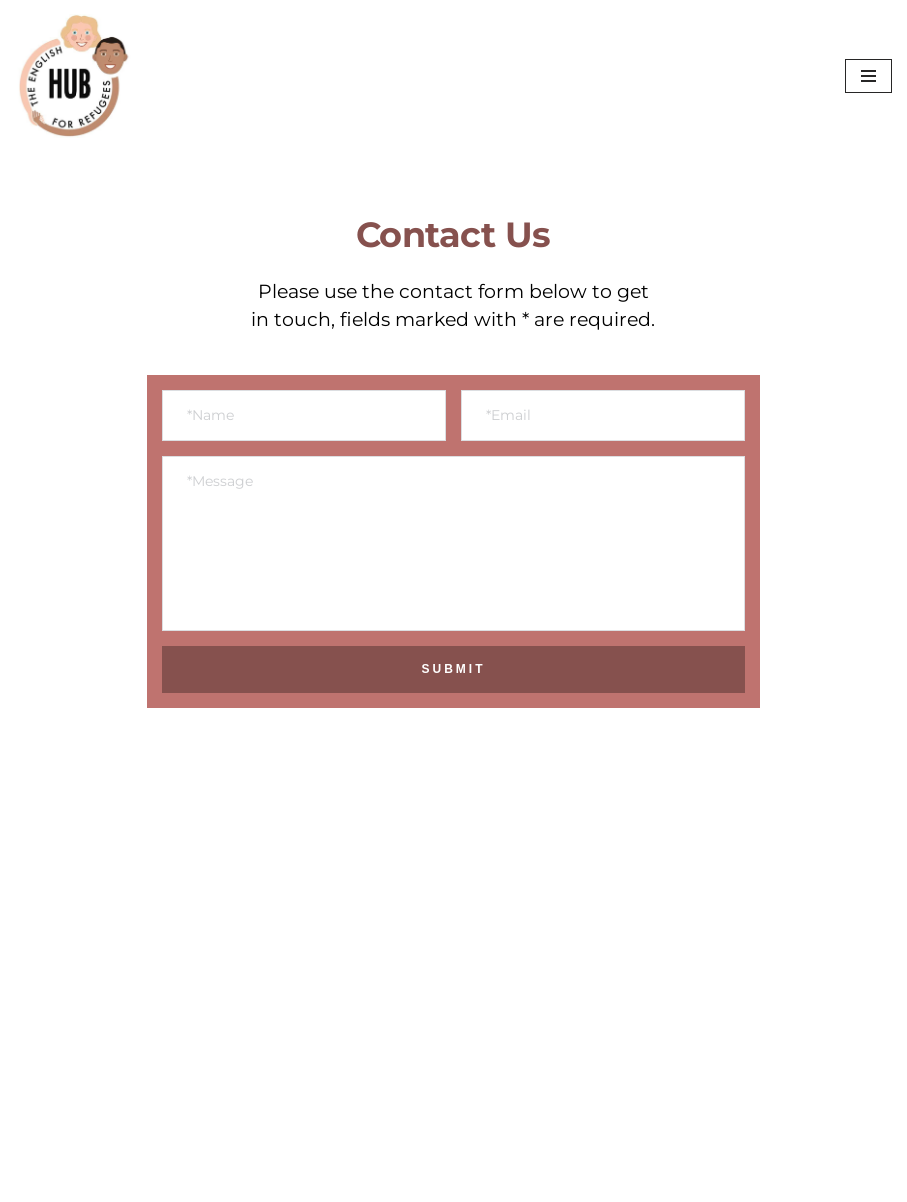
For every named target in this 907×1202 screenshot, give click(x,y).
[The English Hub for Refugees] (274, 76)
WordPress (213, 1180)
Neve (36, 1180)
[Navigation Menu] (868, 76)
